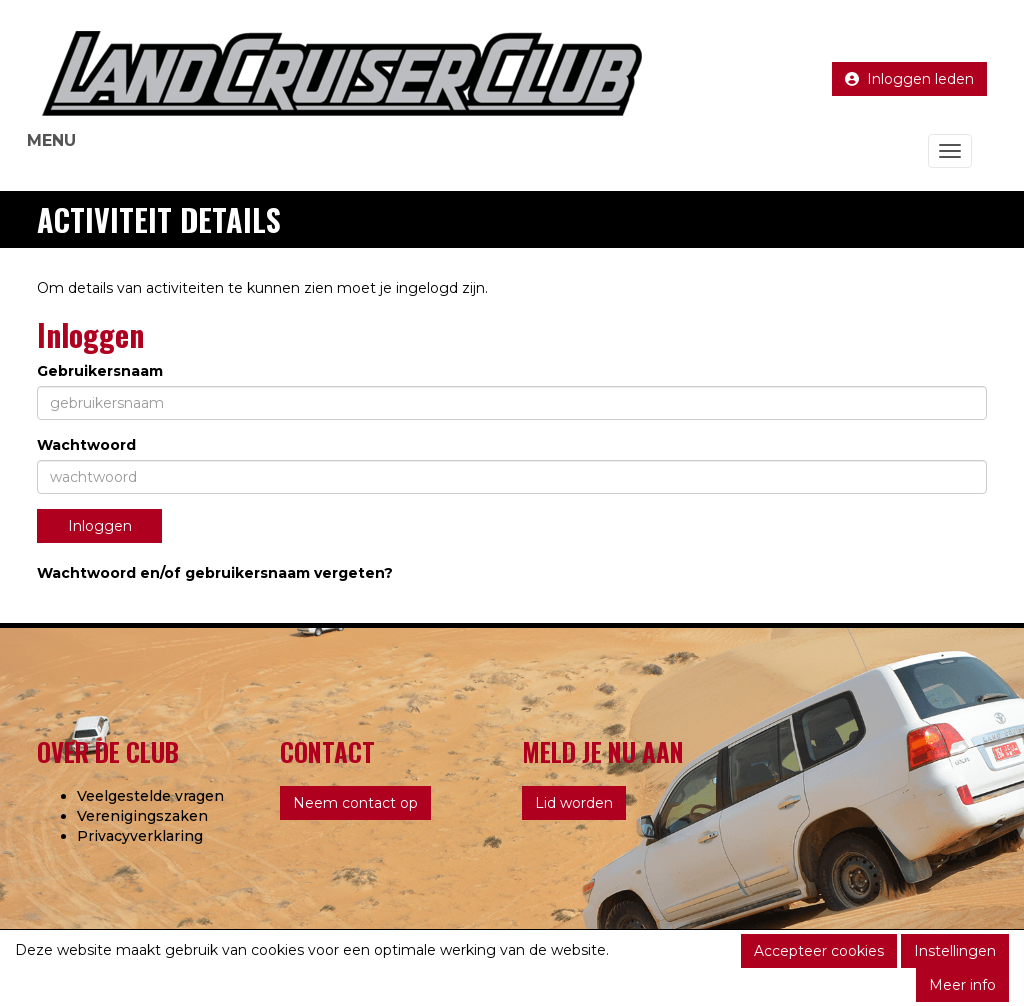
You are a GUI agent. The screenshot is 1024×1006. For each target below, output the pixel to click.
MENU (51, 140)
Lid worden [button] (574, 803)
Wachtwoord (86, 445)
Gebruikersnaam (100, 371)
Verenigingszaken (142, 816)
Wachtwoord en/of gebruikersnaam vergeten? (215, 573)
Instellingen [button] (955, 951)
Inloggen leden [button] (909, 79)
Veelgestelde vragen (150, 796)
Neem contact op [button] (355, 803)
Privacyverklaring (140, 836)
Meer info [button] (962, 985)
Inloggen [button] (100, 526)
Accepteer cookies (819, 951)
